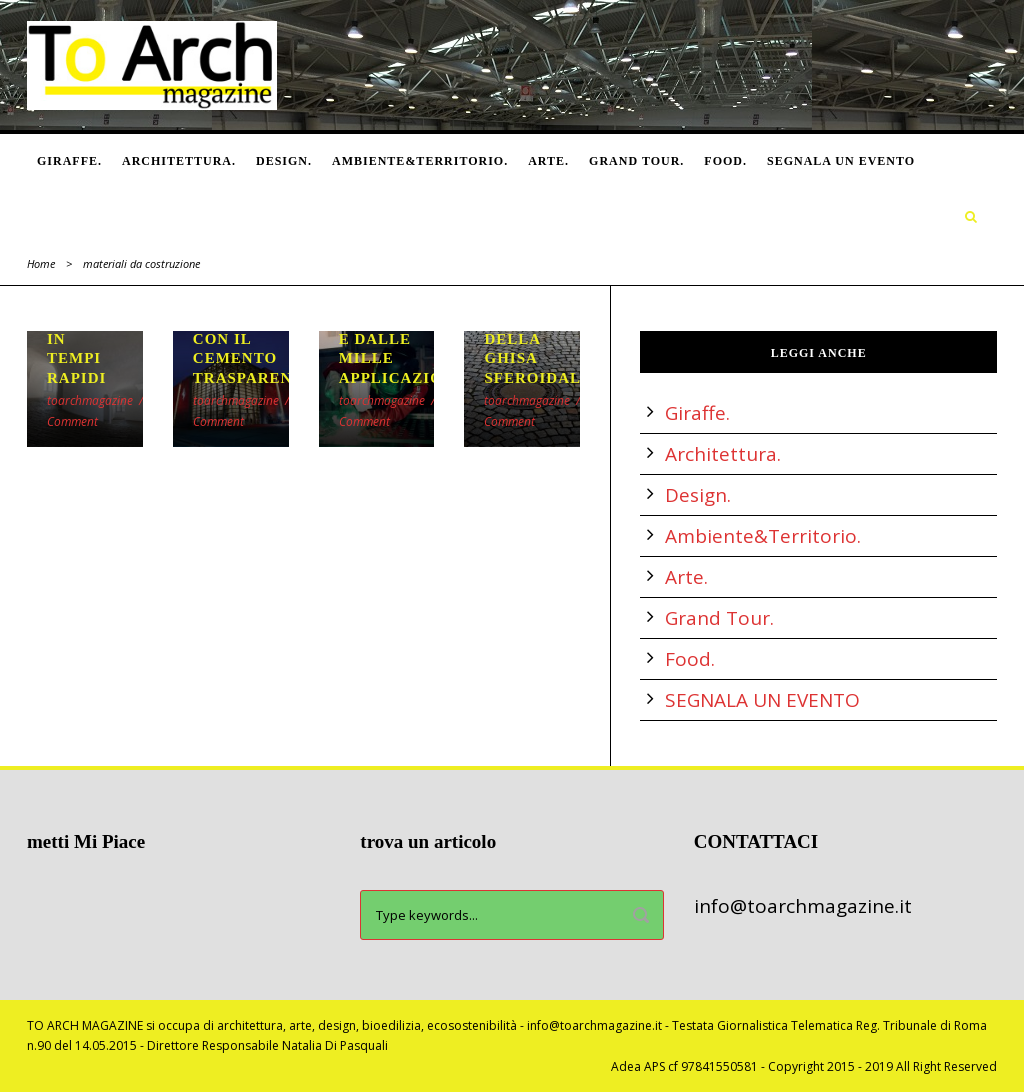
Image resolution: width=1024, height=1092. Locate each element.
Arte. (548, 161)
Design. (284, 161)
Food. (725, 161)
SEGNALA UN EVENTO (841, 161)
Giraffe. (69, 161)
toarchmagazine (90, 400)
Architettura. (179, 161)
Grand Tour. (636, 161)
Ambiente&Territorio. (420, 161)
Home (41, 263)
